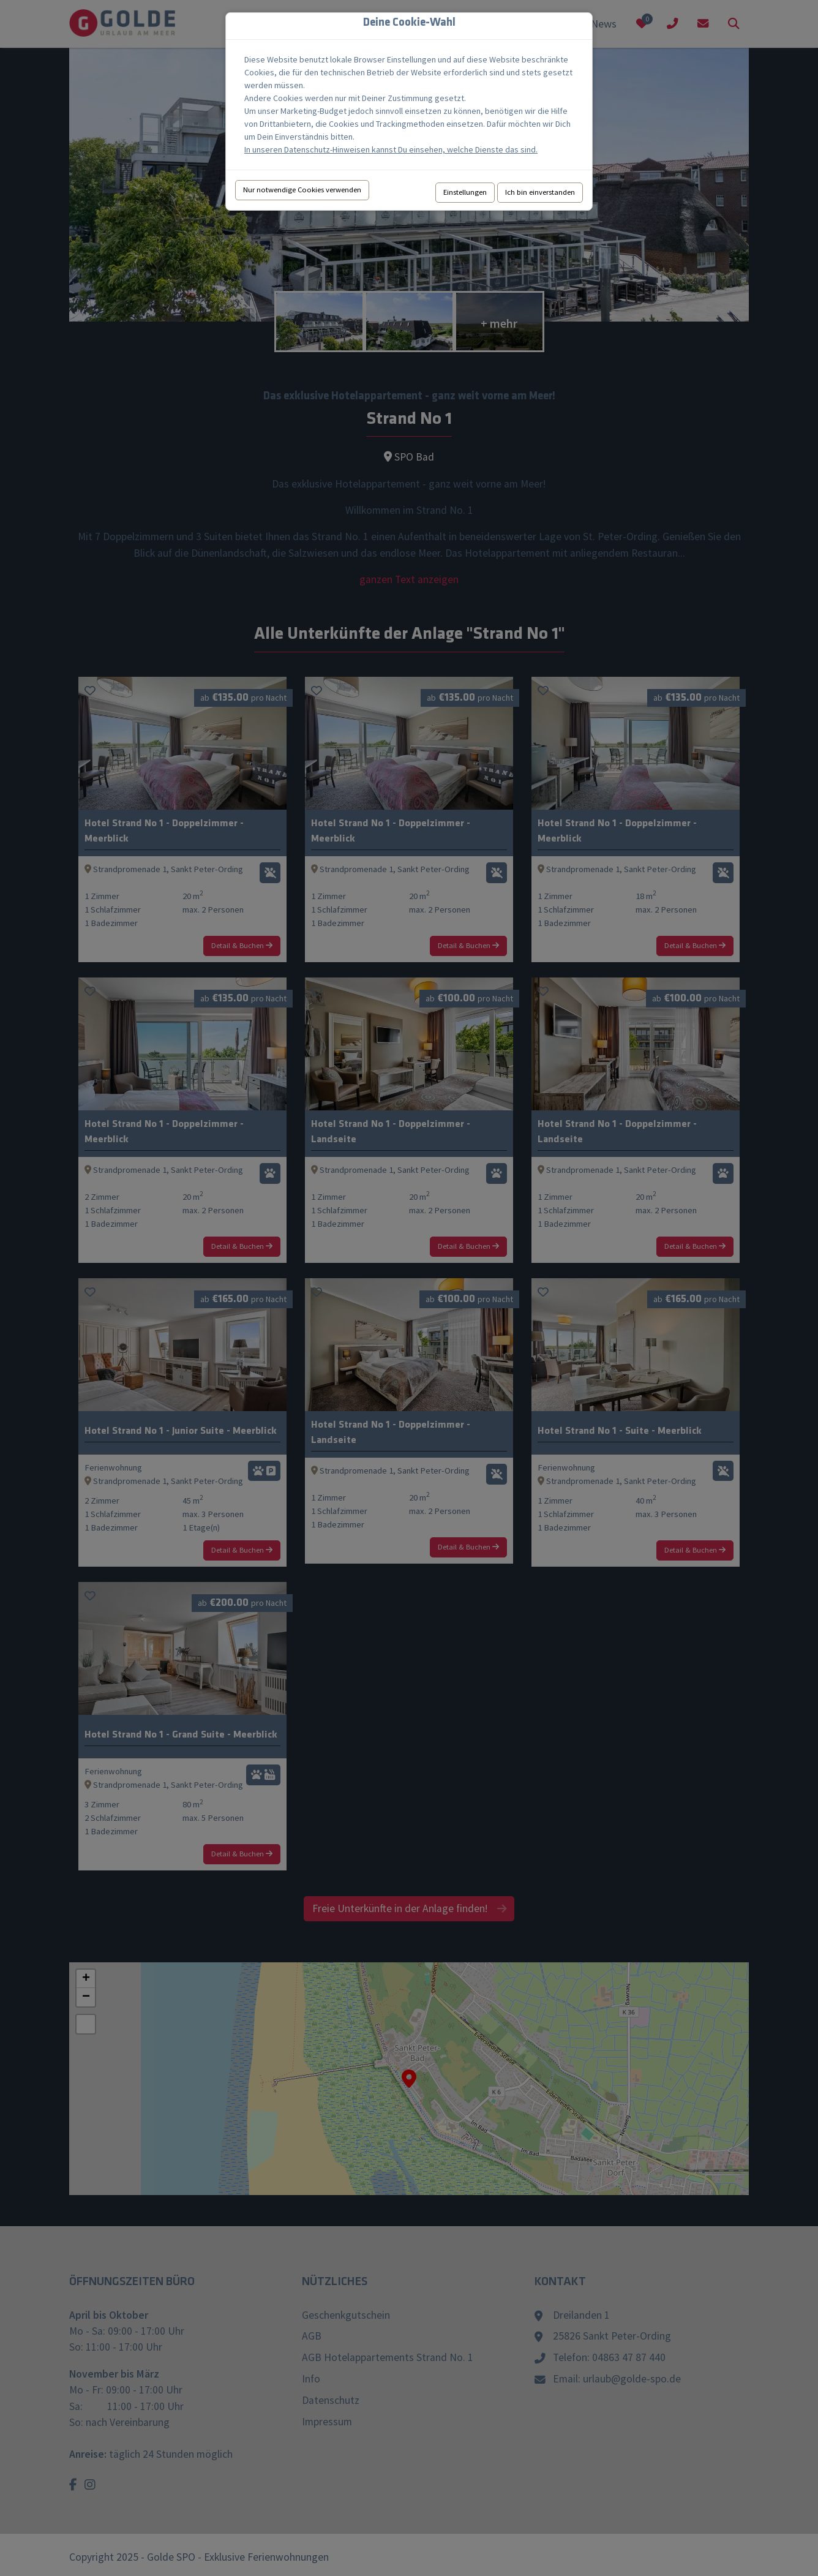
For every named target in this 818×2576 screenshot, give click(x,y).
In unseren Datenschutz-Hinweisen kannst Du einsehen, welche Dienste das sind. (391, 149)
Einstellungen (465, 192)
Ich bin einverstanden (540, 192)
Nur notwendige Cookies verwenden (302, 189)
